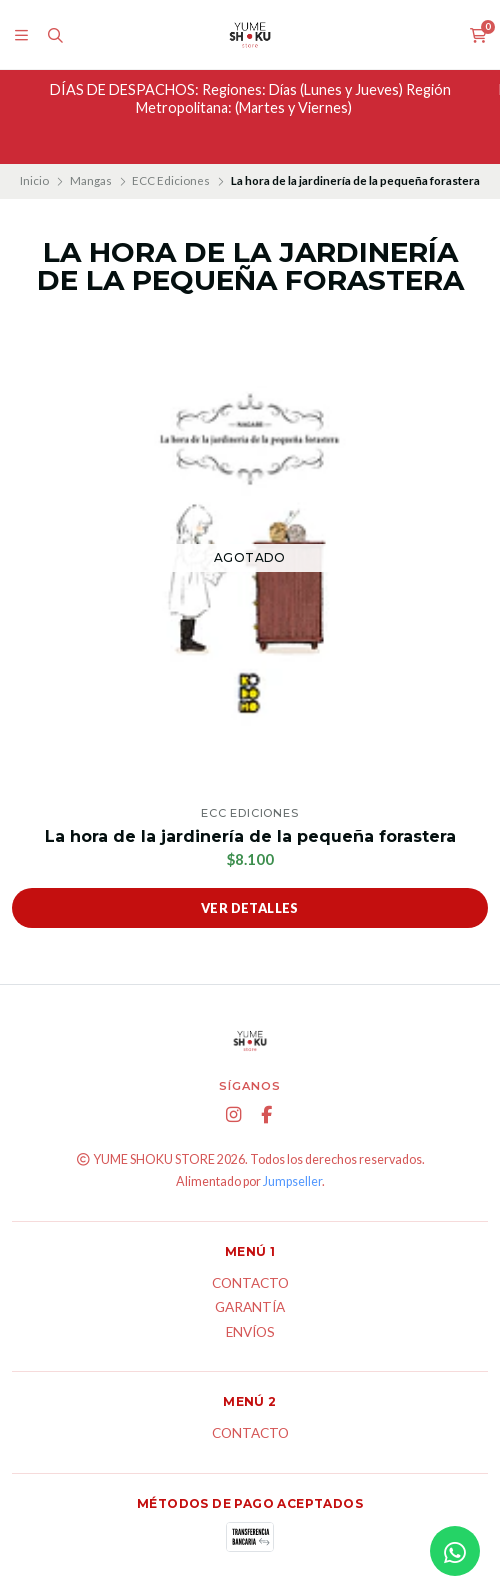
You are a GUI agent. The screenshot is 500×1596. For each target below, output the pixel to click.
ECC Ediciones (171, 180)
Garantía (250, 1308)
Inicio (34, 180)
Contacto (250, 1284)
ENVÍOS (250, 1333)
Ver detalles (250, 908)
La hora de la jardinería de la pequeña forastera (250, 836)
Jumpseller (292, 1181)
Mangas (91, 180)
